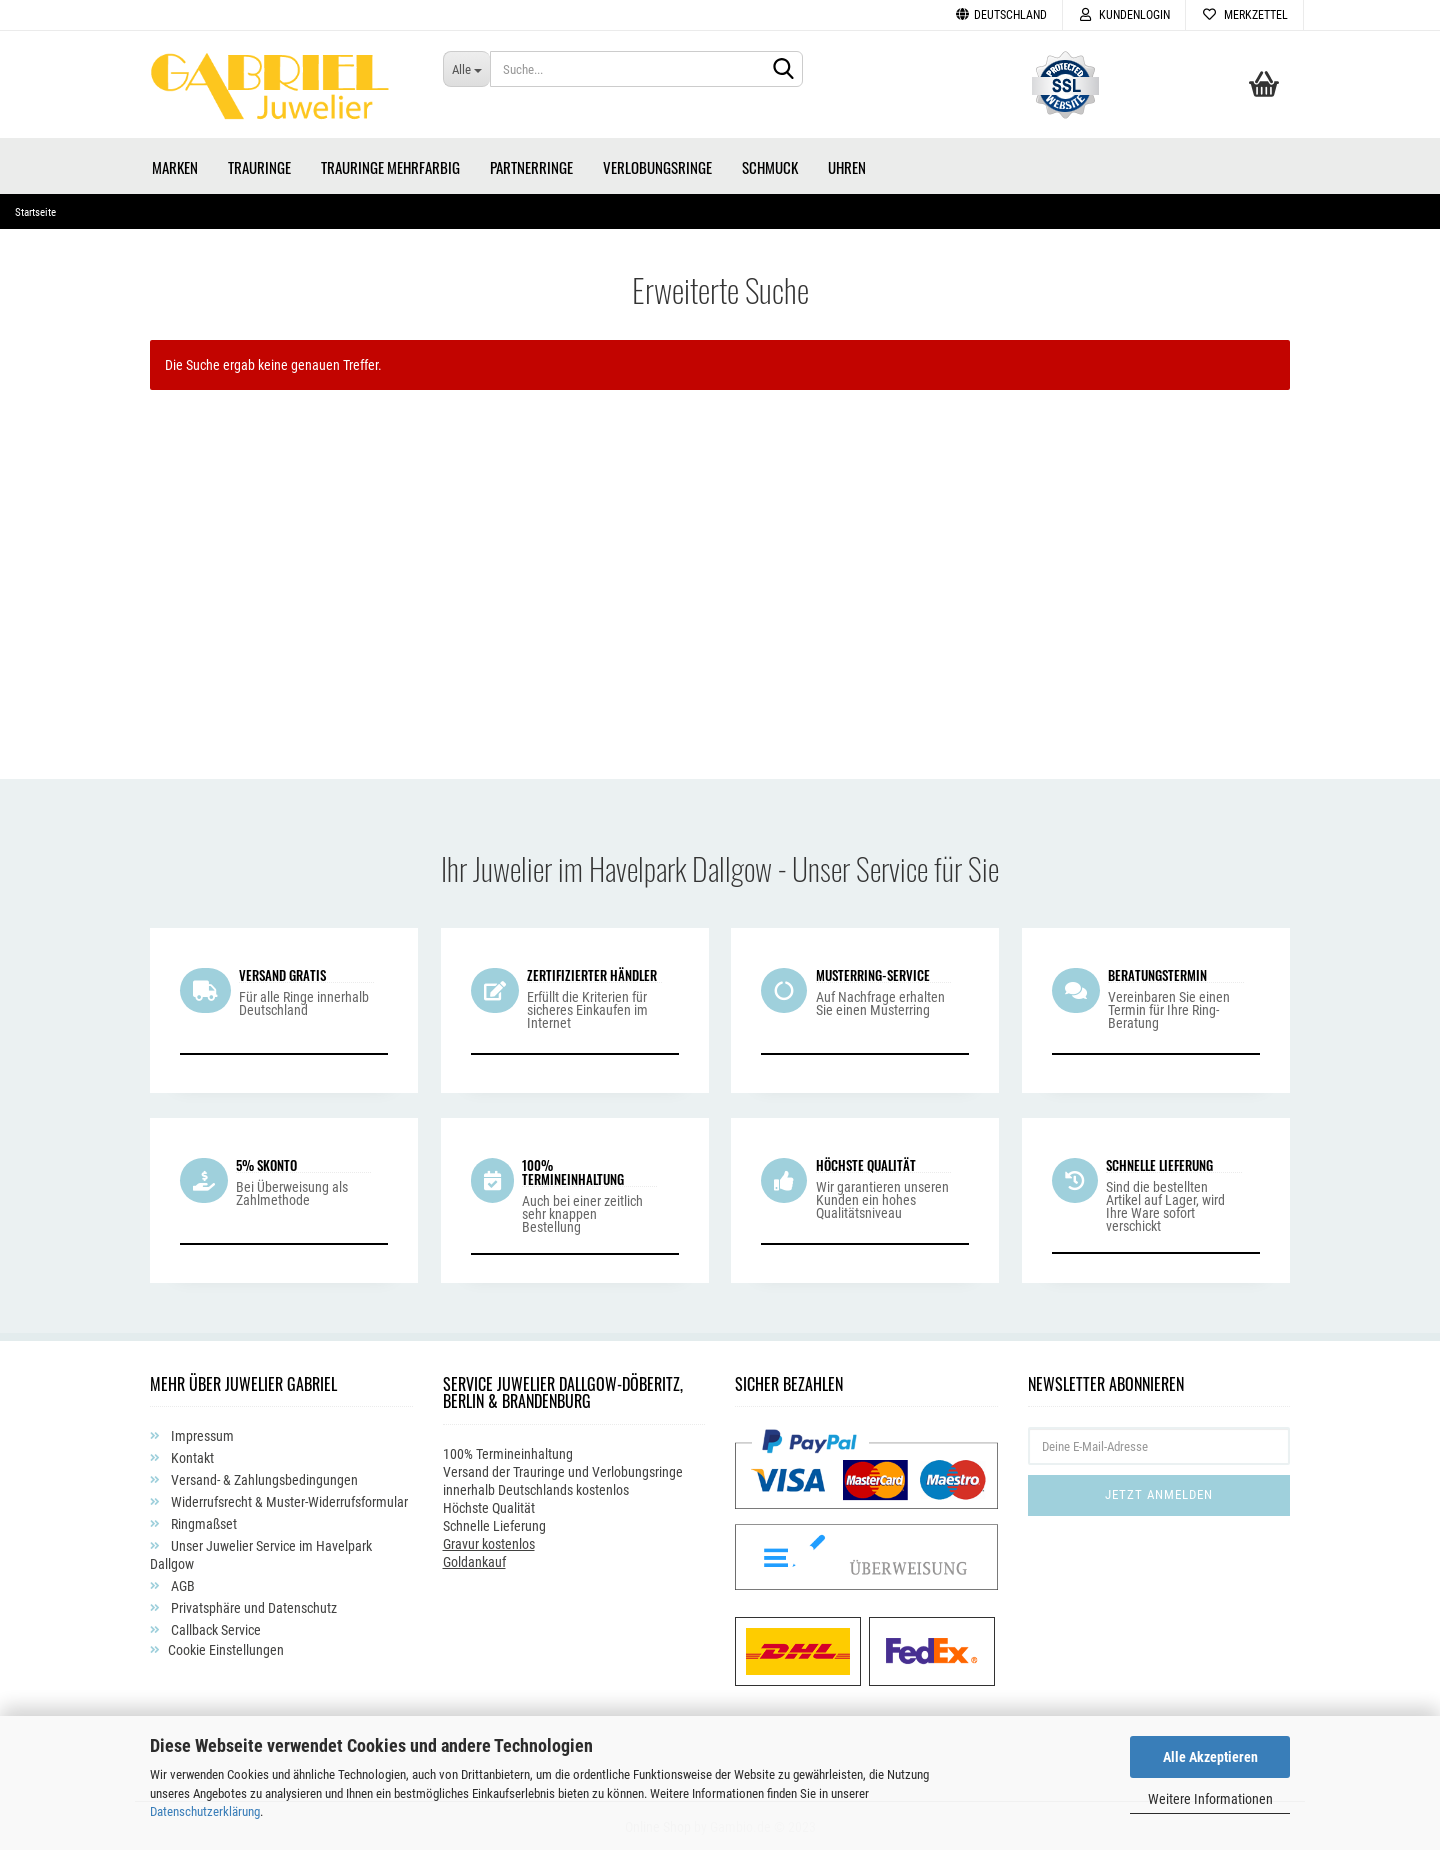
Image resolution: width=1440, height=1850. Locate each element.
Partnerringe (531, 165)
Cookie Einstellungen (226, 1649)
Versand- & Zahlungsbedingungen (263, 1479)
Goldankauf (474, 1560)
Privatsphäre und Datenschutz (252, 1607)
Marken (175, 165)
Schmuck (770, 165)
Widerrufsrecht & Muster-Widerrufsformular (288, 1501)
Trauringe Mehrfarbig (390, 165)
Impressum (201, 1435)
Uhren (847, 165)
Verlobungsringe (657, 165)
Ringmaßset (202, 1523)
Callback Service (214, 1629)
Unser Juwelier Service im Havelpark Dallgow (261, 1554)
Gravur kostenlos (489, 1542)
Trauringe (259, 165)
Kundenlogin (1124, 15)
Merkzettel (1244, 15)
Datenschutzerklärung (205, 1811)
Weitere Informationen (1210, 1799)
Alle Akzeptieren (1210, 1757)
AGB (181, 1585)
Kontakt (191, 1457)
